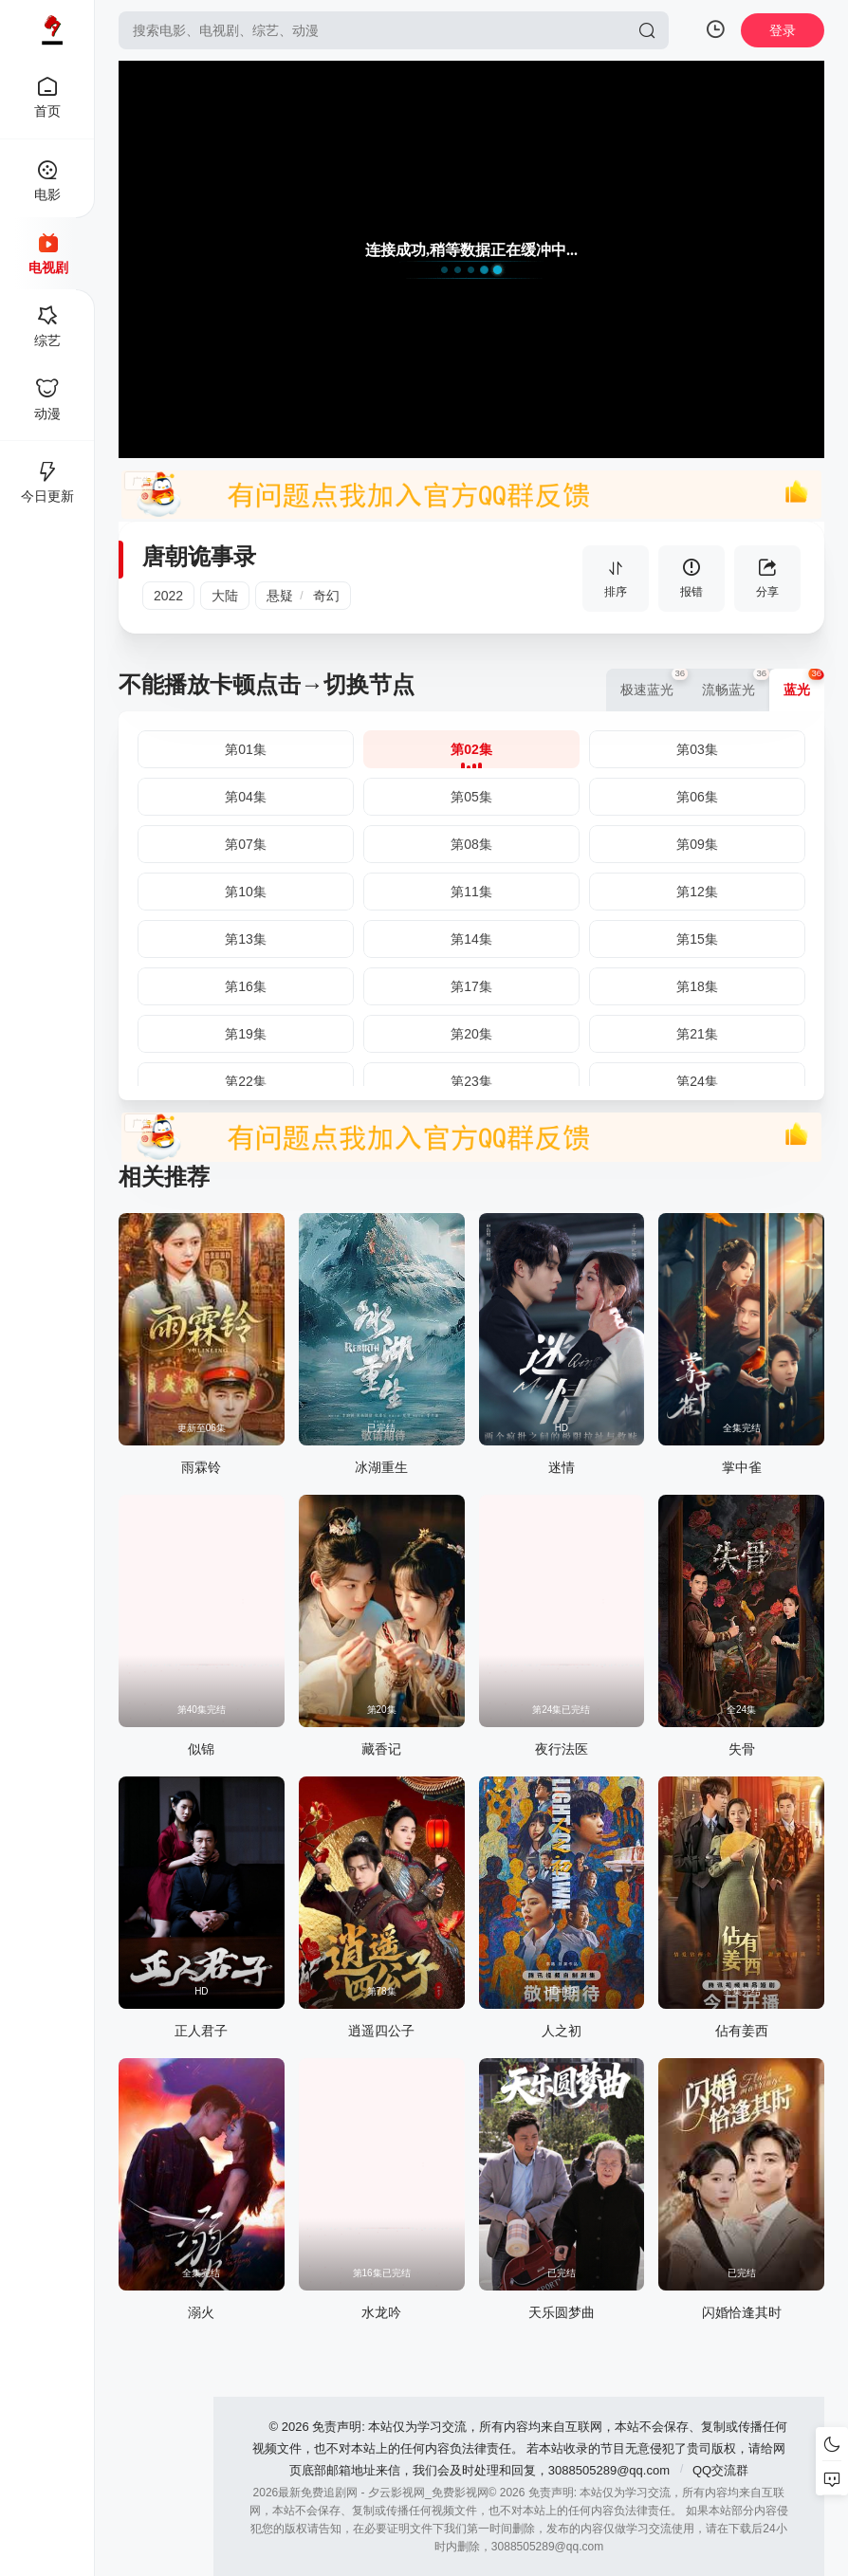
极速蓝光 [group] (654, 683)
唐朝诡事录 (199, 556)
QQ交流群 (720, 2470)
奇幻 (326, 595)
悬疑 (280, 595)
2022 (168, 595)
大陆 (225, 595)
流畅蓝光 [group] (735, 683)
